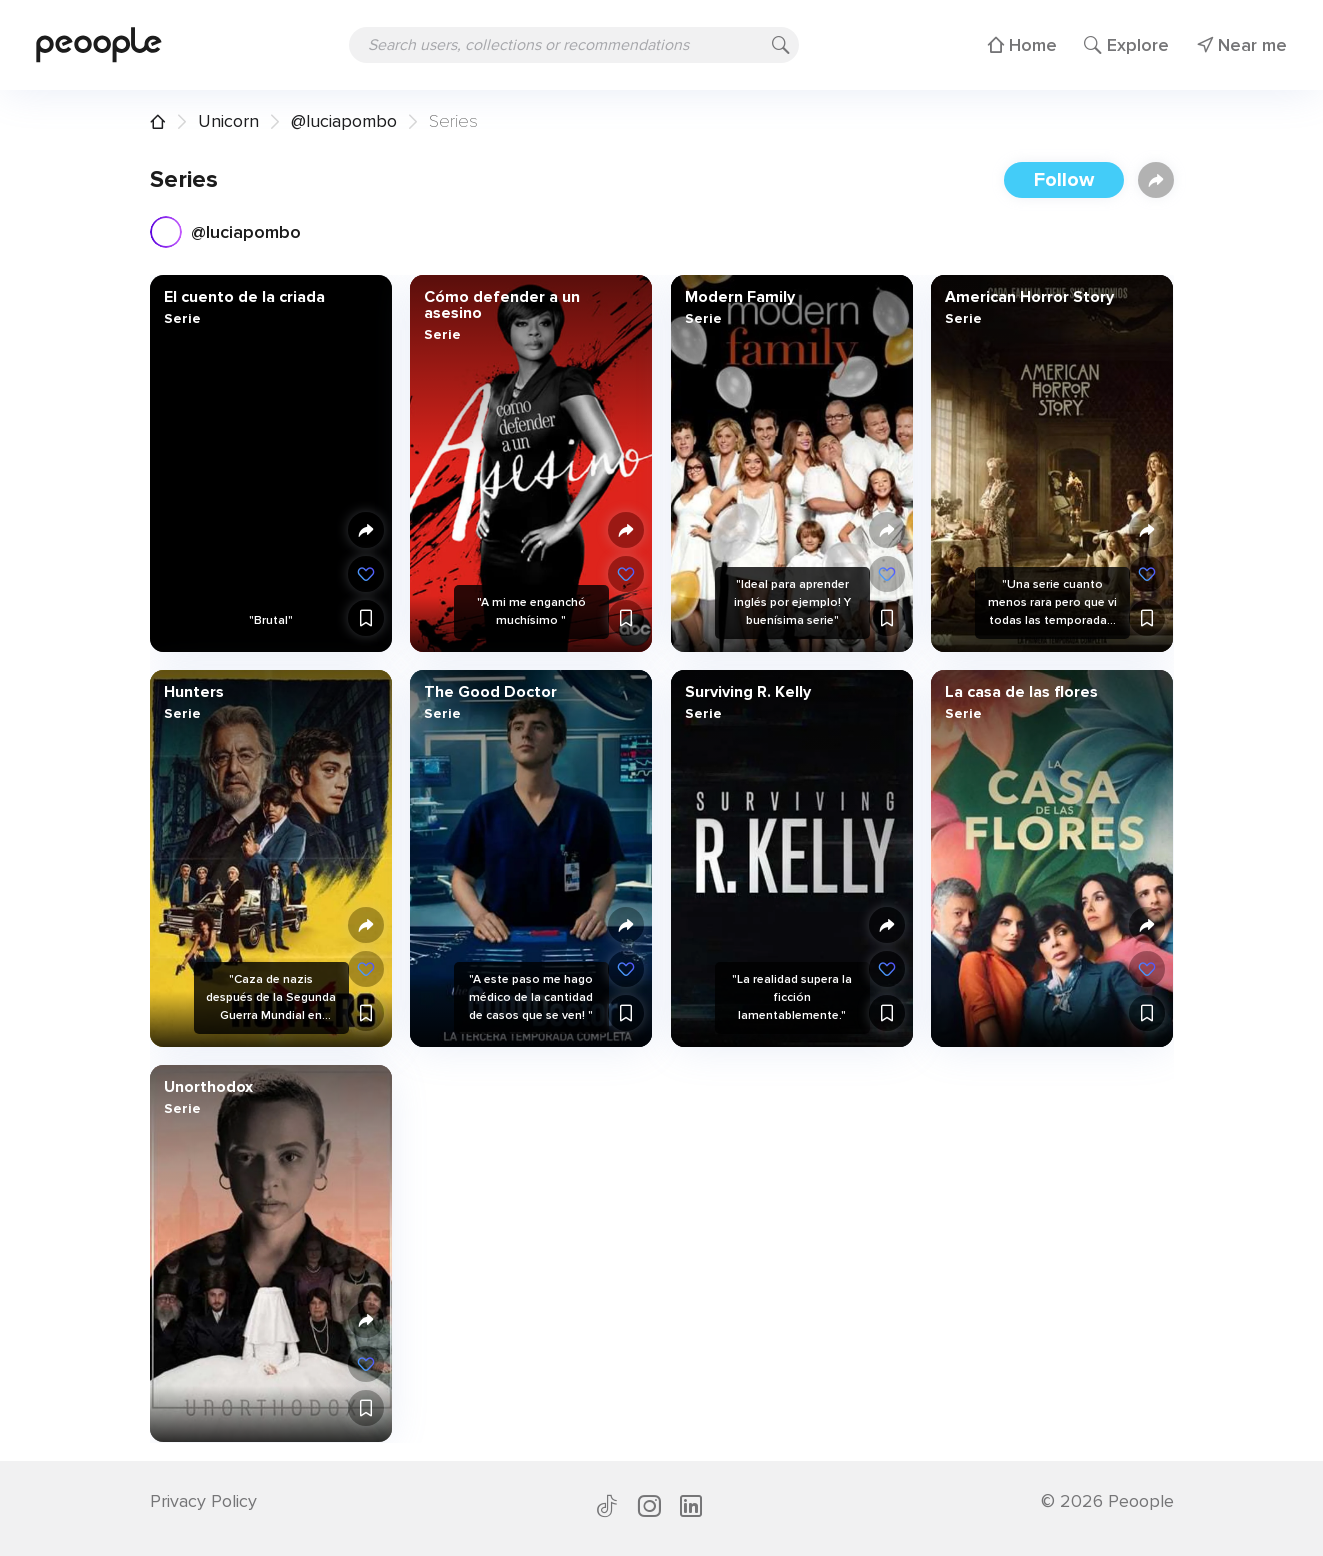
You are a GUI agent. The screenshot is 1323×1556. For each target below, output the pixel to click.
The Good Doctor (490, 692)
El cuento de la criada (243, 297)
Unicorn (228, 121)
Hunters (193, 692)
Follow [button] (1064, 180)
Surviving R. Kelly (747, 692)
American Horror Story (1029, 297)
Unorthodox (207, 1087)
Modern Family (739, 297)
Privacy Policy (203, 1501)
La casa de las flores (1021, 692)
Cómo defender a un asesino (502, 305)
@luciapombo (344, 121)
